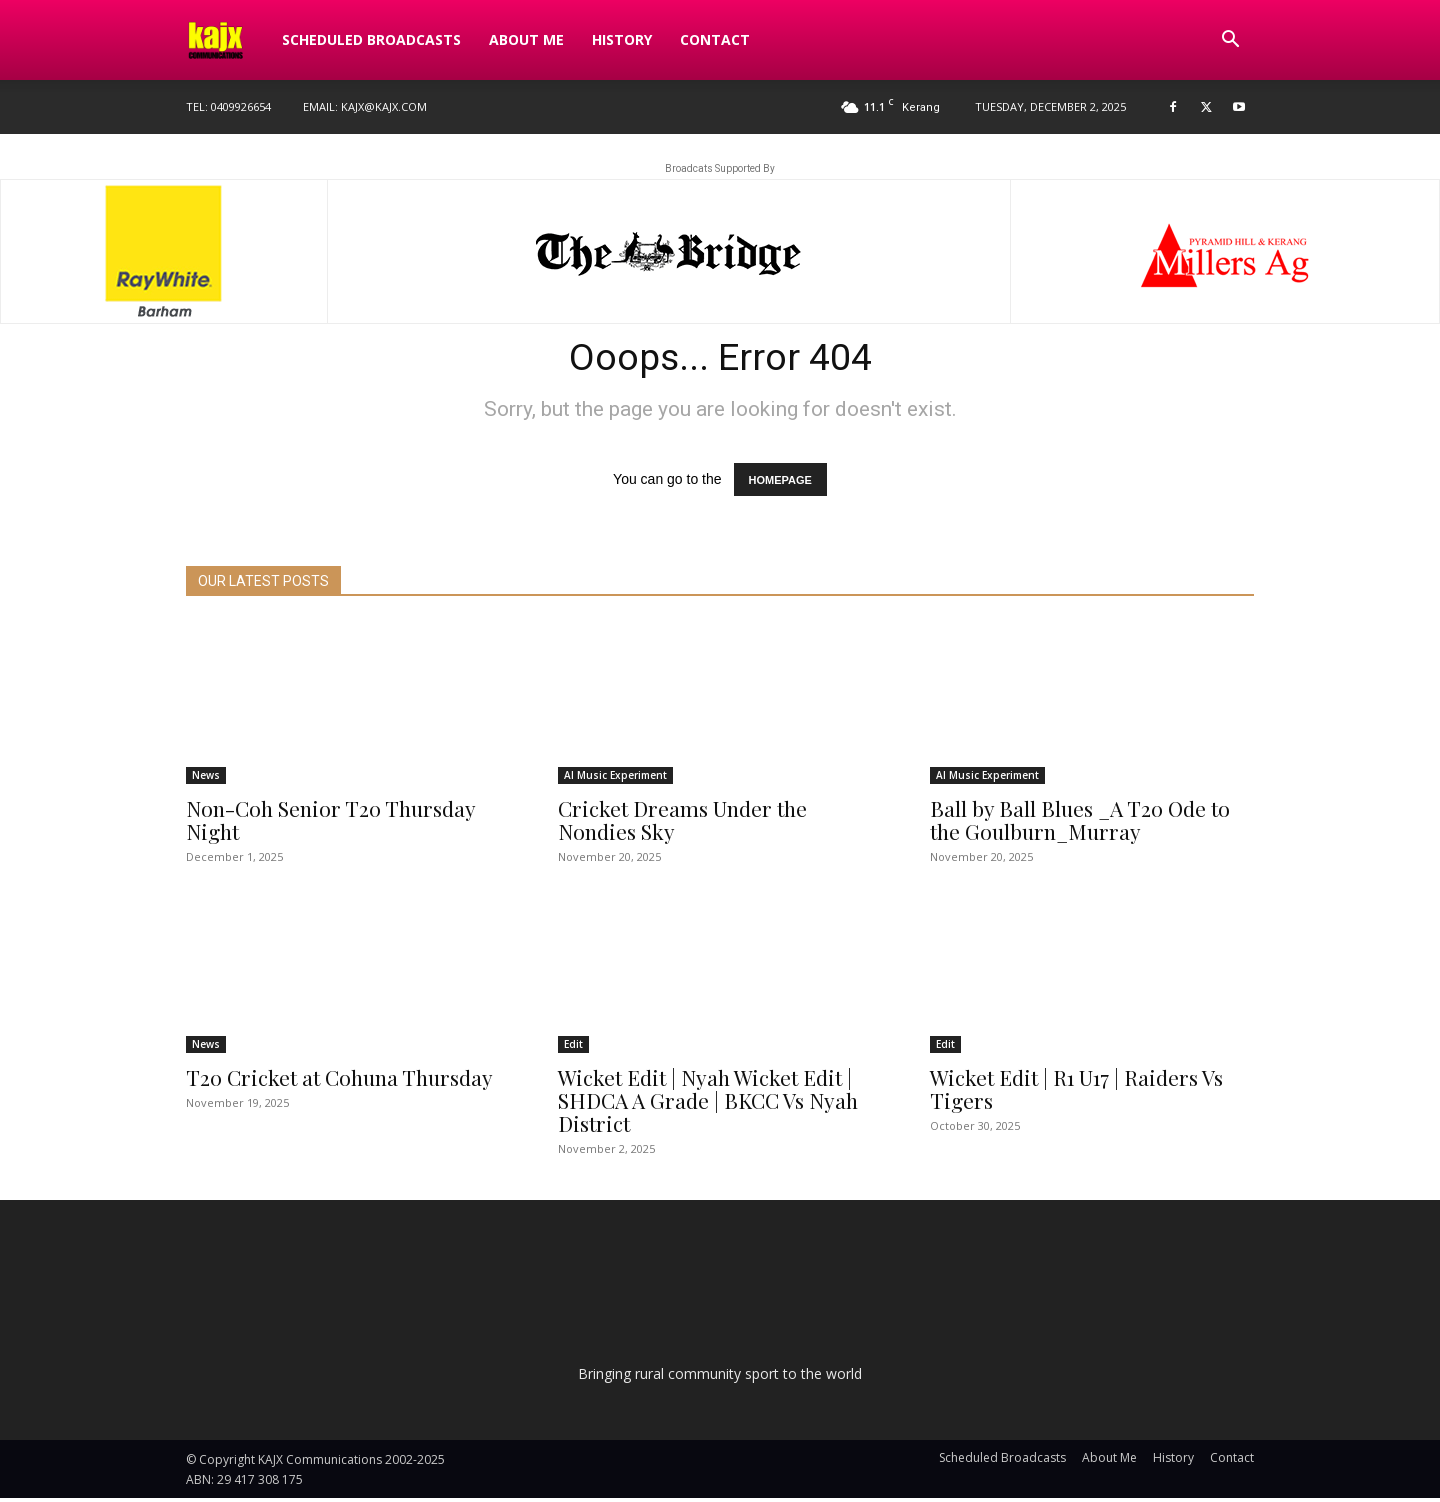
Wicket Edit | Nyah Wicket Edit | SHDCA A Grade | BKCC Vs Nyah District (708, 1104)
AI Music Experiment (615, 779)
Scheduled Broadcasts (371, 39)
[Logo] (227, 40)
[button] (1230, 41)
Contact (715, 39)
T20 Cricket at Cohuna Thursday (339, 1081)
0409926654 (241, 106)
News (206, 779)
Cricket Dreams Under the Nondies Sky (682, 823)
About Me (526, 39)
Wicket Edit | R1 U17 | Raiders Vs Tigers (1076, 1092)
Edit (573, 1048)
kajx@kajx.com (384, 106)
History (622, 39)
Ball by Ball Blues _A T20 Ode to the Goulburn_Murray (1080, 823)
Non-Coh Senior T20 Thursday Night (331, 823)
